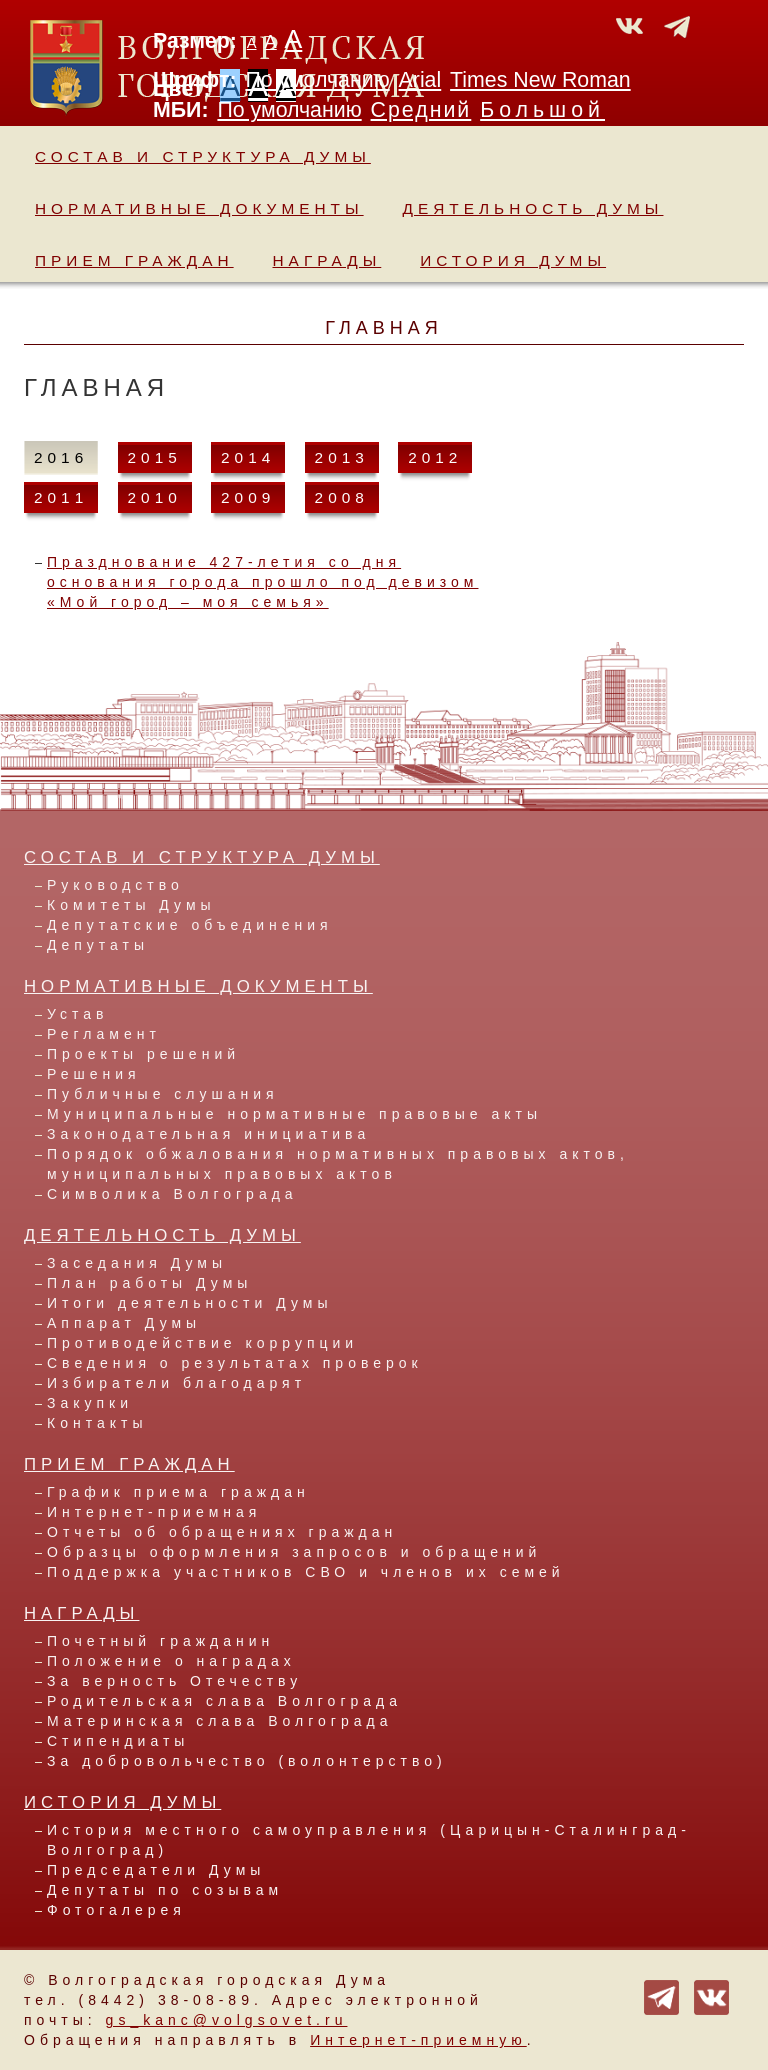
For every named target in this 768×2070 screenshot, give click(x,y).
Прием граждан (134, 260)
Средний (421, 110)
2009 (248, 497)
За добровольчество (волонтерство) (247, 1761)
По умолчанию (317, 80)
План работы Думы (149, 1283)
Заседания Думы (137, 1263)
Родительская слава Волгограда (224, 1701)
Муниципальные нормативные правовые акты (294, 1114)
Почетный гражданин (160, 1641)
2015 (155, 457)
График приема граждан (178, 1492)
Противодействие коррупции (202, 1343)
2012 (435, 457)
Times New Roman (540, 80)
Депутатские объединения (190, 925)
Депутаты (98, 945)
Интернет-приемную (418, 2040)
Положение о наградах (171, 1661)
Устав (77, 1014)
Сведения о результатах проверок (235, 1363)
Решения (94, 1074)
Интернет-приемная (154, 1512)
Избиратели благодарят (176, 1383)
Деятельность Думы (533, 208)
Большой (542, 110)
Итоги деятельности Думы (189, 1303)
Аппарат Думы (124, 1323)
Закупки (90, 1403)
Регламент (104, 1034)
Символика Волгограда (172, 1194)
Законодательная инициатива (208, 1134)
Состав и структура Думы (203, 156)
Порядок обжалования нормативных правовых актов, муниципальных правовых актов (338, 1164)
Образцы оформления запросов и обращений (294, 1552)
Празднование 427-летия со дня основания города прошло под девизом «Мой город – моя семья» (262, 582)
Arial (420, 80)
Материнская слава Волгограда (219, 1721)
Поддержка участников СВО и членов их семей (306, 1572)
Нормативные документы (199, 208)
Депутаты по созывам (165, 1890)
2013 (342, 457)
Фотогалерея (116, 1910)
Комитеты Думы (131, 905)
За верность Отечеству (174, 1681)
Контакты (97, 1423)
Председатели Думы (156, 1870)
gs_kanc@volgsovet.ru (227, 2020)
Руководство (115, 885)
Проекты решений (143, 1054)
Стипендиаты (118, 1741)
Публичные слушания (163, 1094)
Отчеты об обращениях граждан (222, 1532)
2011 (61, 497)
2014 (248, 457)
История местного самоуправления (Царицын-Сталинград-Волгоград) (369, 1840)
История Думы (513, 260)
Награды (327, 260)
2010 (155, 497)
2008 (342, 497)
